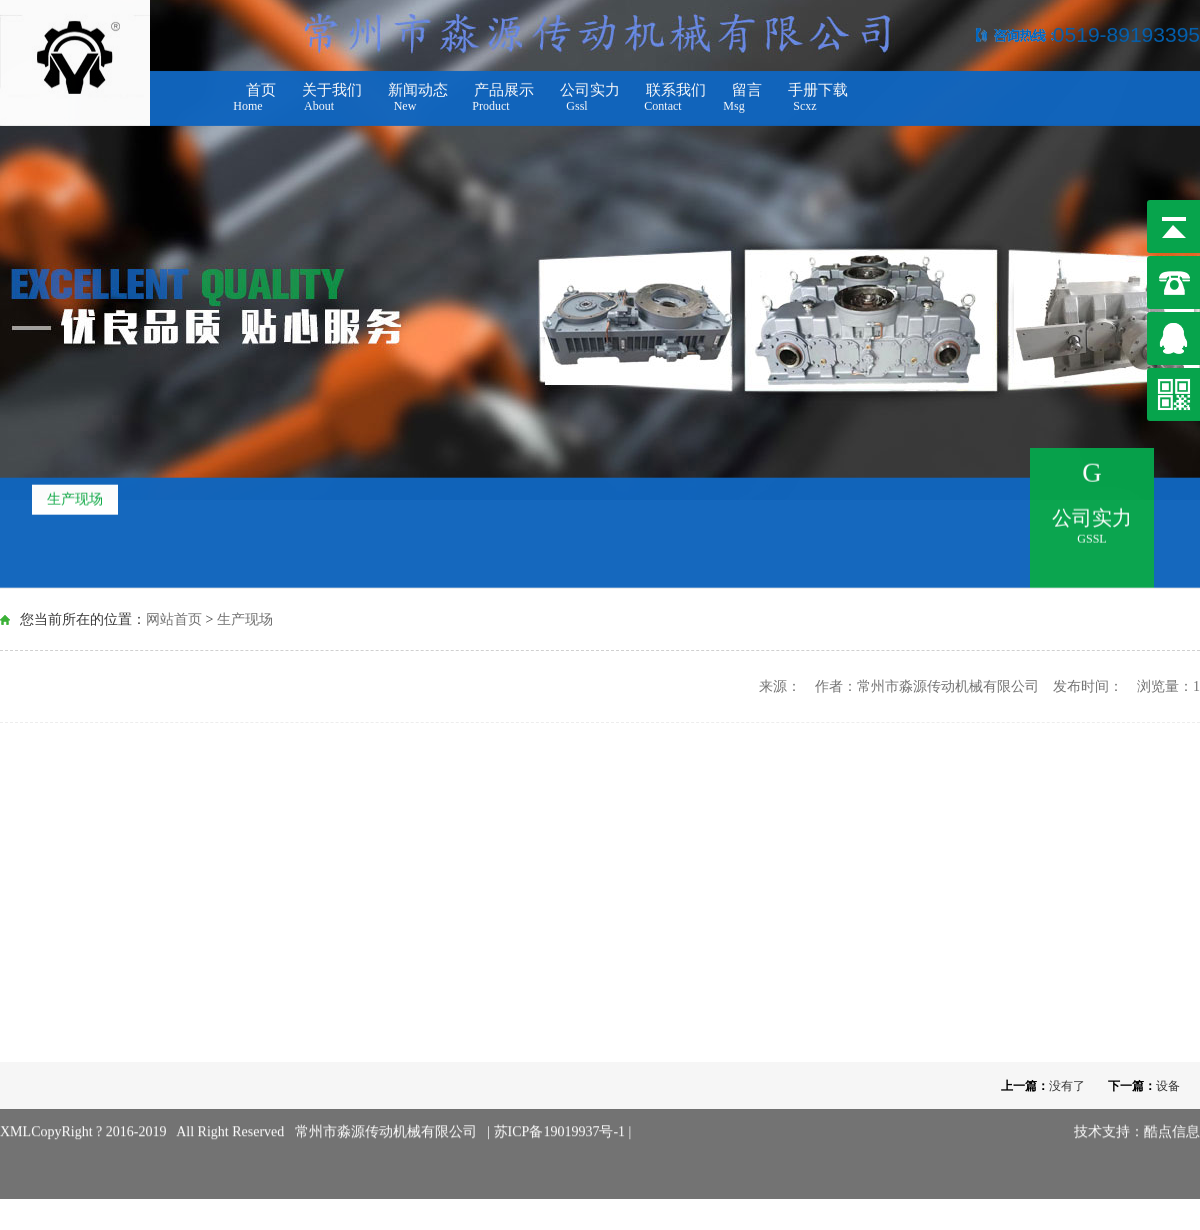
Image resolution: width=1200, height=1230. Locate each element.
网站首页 (174, 618)
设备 (1168, 1086)
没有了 (1067, 1086)
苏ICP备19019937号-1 (561, 1118)
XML (15, 1118)
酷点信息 (1172, 1118)
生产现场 (75, 495)
